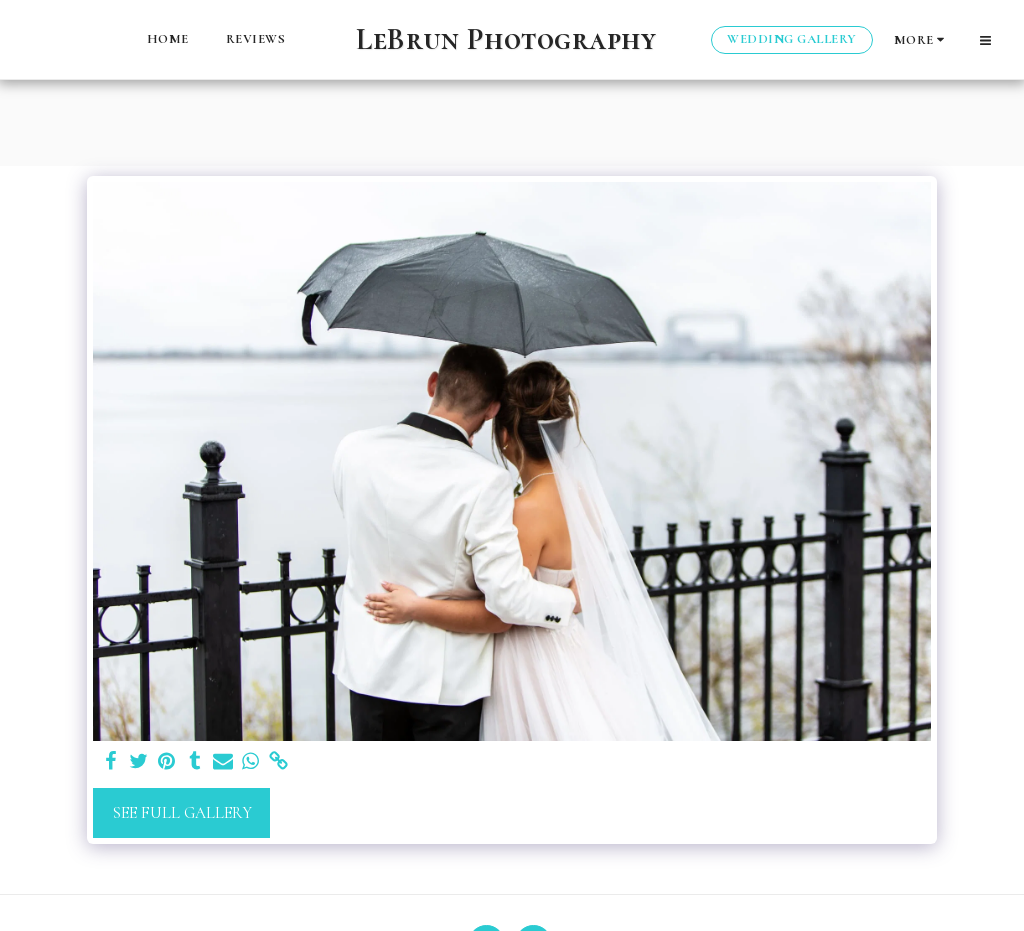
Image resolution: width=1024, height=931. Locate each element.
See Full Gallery (182, 813)
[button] (985, 40)
